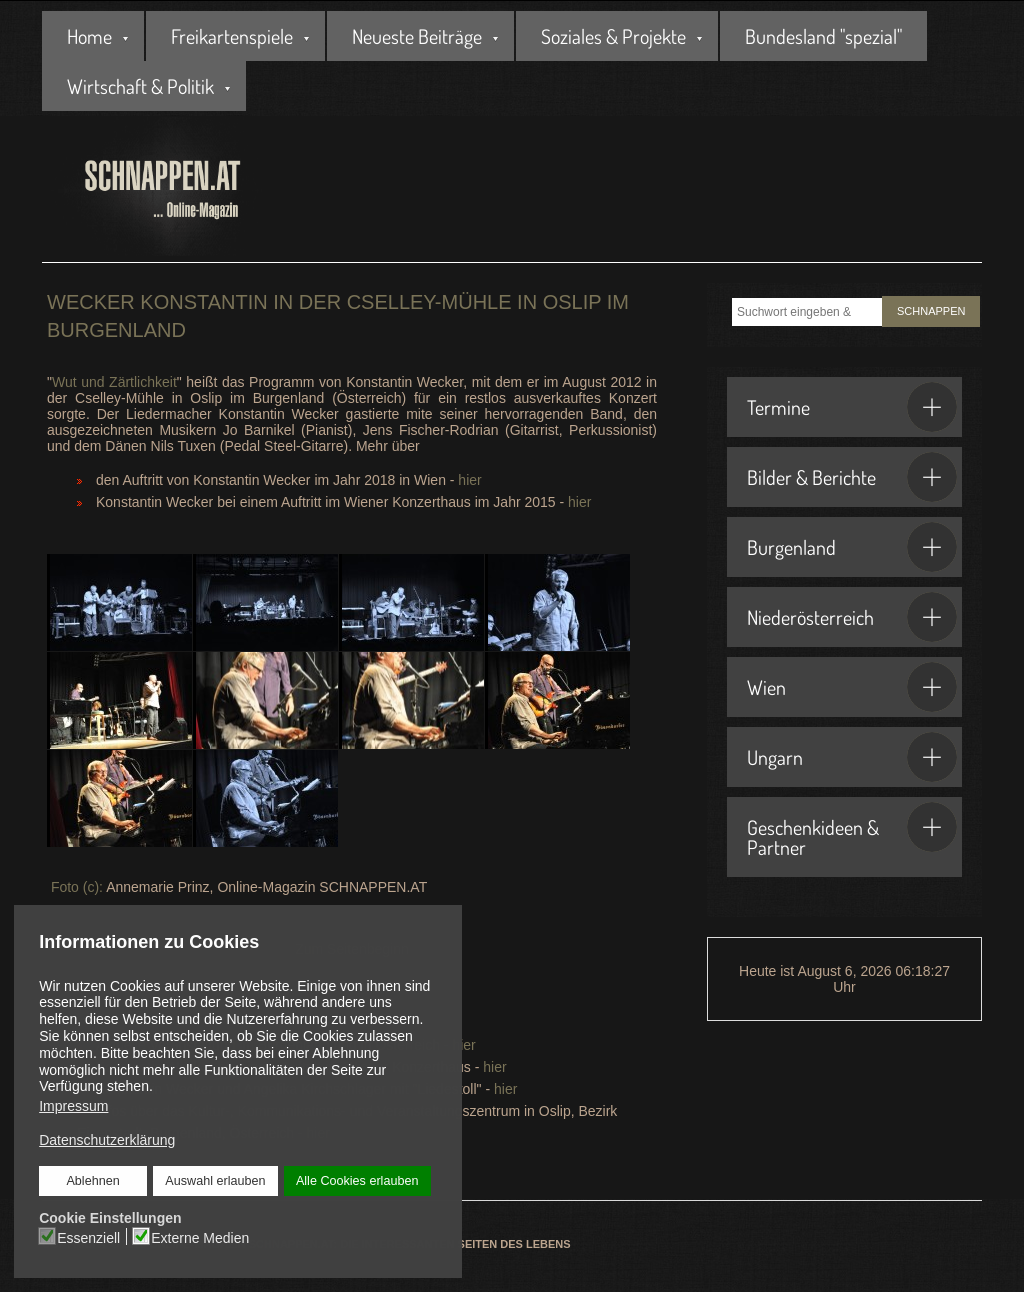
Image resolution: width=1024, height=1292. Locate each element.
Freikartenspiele (232, 36)
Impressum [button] (73, 1106)
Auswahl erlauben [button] (215, 1181)
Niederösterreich (852, 617)
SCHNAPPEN (931, 311)
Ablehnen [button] (93, 1181)
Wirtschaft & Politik (140, 86)
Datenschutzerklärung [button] (107, 1140)
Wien (852, 687)
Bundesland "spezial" (823, 36)
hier (467, 480)
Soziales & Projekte (613, 36)
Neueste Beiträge (417, 36)
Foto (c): (75, 887)
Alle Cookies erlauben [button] (357, 1181)
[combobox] (807, 312)
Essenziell (89, 1237)
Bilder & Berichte (852, 477)
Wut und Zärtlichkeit (114, 382)
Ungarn (852, 757)
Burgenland (852, 547)
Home (89, 36)
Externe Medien (200, 1237)
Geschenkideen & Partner (852, 831)
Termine (852, 407)
